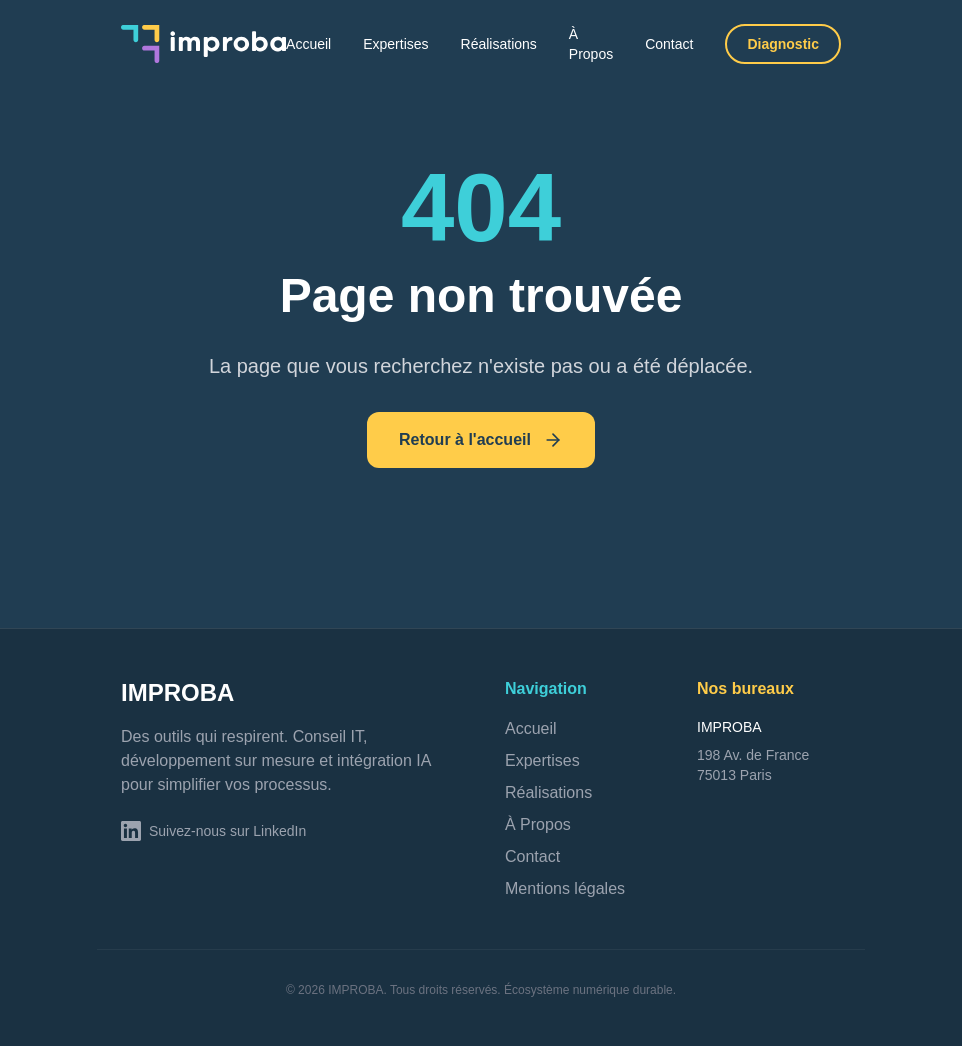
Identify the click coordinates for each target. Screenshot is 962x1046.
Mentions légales (565, 888)
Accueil (308, 44)
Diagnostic (783, 44)
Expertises (395, 44)
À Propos (591, 44)
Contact (669, 44)
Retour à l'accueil (481, 440)
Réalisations (499, 44)
